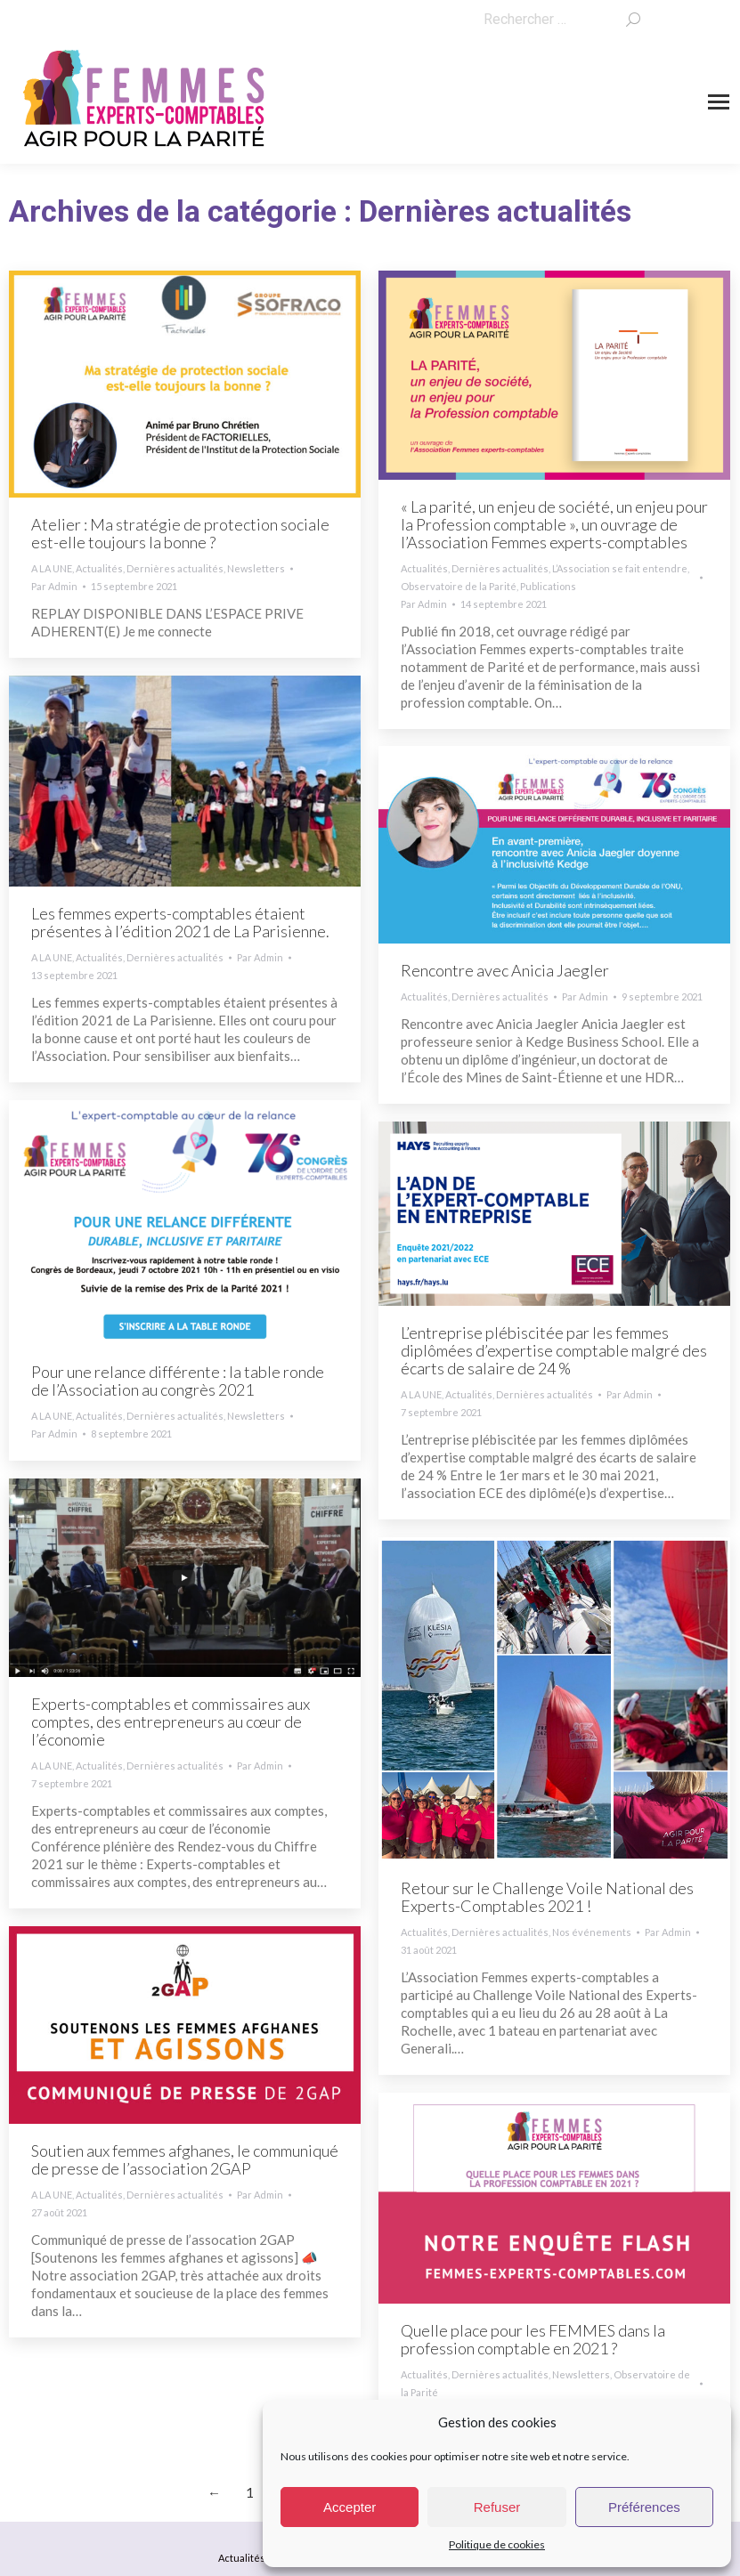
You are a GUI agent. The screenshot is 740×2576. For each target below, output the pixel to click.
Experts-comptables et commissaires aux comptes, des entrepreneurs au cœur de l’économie (170, 1721)
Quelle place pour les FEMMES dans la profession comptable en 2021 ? (533, 2339)
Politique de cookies (497, 2544)
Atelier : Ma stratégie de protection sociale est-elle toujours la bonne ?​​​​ (180, 533)
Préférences (644, 2507)
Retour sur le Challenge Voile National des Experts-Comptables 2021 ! (547, 1897)
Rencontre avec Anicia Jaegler (505, 970)
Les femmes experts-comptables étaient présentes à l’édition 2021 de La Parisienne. (180, 922)
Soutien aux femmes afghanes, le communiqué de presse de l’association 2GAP (184, 2159)
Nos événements (591, 1932)
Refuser (497, 2507)
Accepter (349, 2507)
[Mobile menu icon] (718, 102)
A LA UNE (51, 568)
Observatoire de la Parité (458, 586)
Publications (548, 586)
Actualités (99, 568)
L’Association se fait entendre (619, 568)
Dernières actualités (175, 568)
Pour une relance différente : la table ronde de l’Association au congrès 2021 (177, 1380)
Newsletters (256, 568)
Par (54, 586)
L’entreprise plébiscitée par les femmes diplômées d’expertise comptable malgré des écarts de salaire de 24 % (554, 1350)
